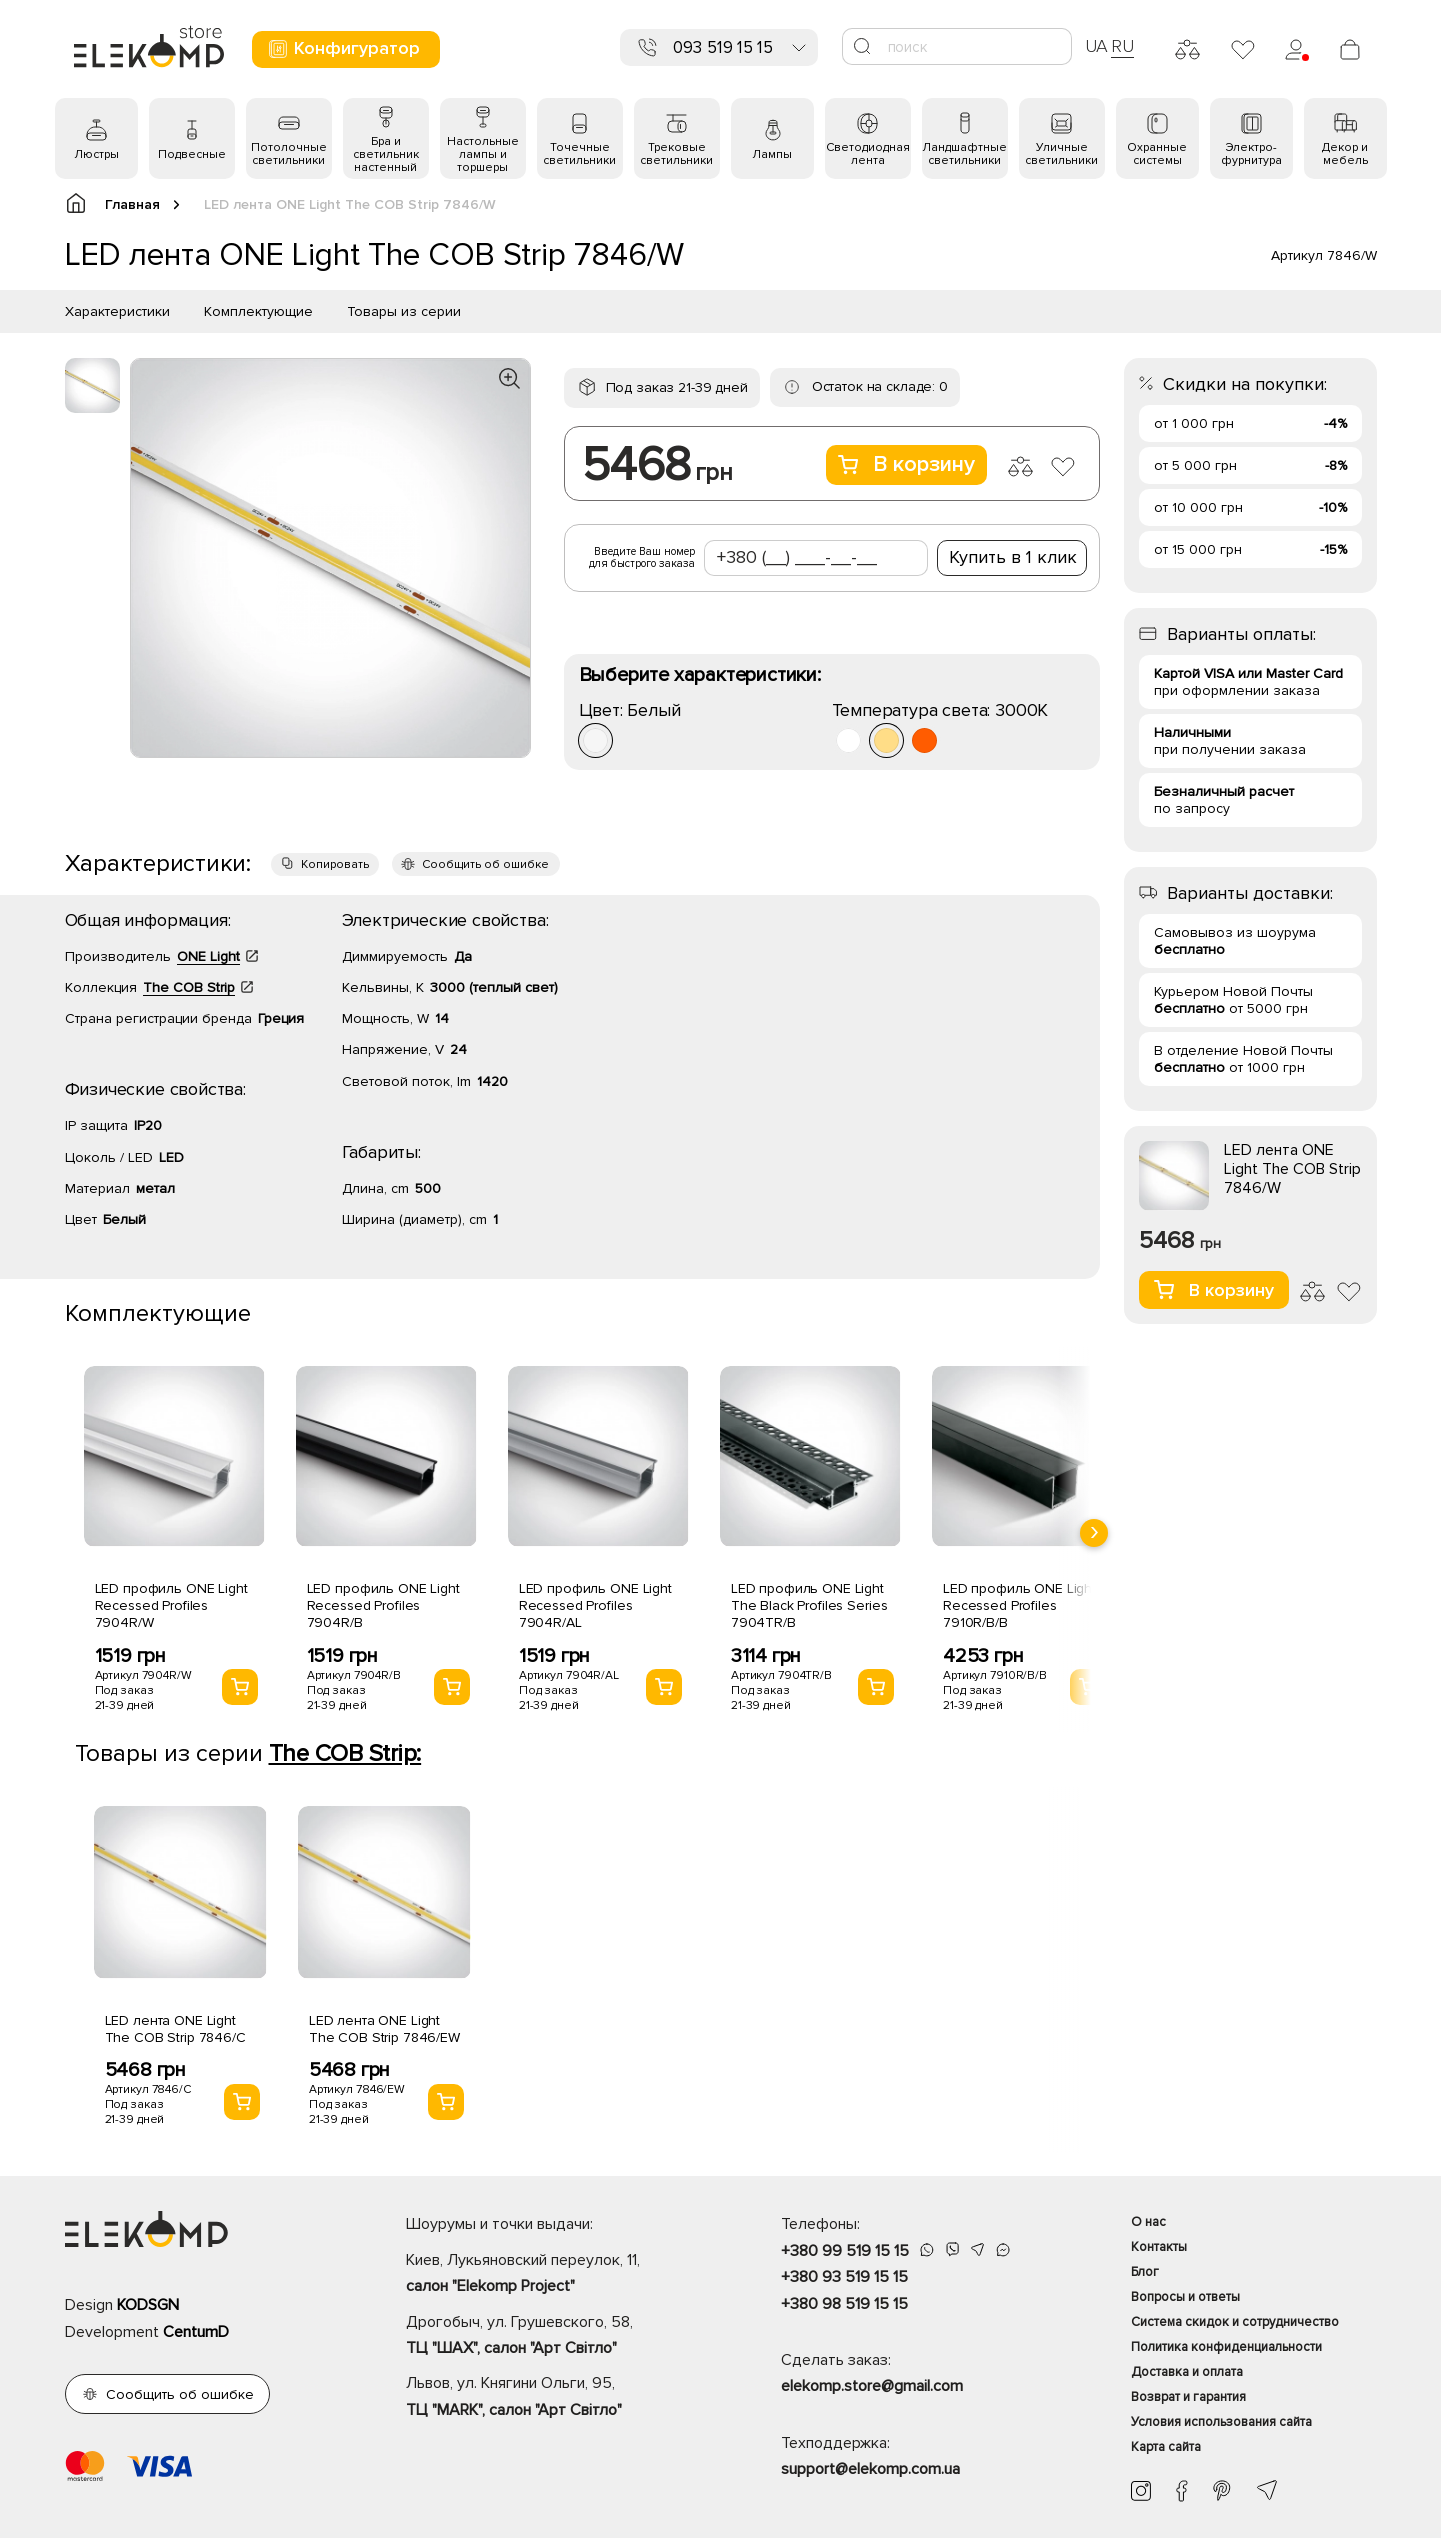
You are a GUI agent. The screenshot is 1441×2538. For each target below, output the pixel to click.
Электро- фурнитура (1251, 154)
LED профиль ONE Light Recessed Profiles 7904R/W (171, 1605)
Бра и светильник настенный (386, 154)
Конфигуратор (343, 48)
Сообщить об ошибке (485, 864)
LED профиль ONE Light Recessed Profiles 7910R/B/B (1019, 1605)
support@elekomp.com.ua (870, 2469)
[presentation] (1094, 1533)
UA (1097, 46)
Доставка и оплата (1187, 2372)
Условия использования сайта (1221, 2422)
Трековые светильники (676, 154)
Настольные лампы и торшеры (483, 154)
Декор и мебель (1345, 154)
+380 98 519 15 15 (844, 2304)
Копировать (335, 864)
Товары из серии (404, 311)
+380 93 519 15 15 (844, 2277)
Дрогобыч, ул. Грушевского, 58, (558, 2337)
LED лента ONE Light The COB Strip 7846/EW (384, 2029)
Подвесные (192, 154)
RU (1122, 46)
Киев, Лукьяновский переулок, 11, (558, 2275)
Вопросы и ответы (1185, 2297)
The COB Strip (189, 987)
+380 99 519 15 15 (845, 2251)
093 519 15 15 (723, 47)
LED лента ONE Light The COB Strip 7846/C (175, 2029)
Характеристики (117, 311)
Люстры (96, 154)
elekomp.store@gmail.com (872, 2386)
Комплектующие (258, 311)
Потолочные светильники (289, 154)
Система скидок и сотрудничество (1235, 2322)
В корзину (906, 464)
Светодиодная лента (868, 154)
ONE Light (208, 956)
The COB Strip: (345, 1753)
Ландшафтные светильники (964, 154)
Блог (1145, 2272)
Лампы (772, 154)
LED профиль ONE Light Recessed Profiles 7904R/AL (595, 1605)
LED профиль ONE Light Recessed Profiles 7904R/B (383, 1605)
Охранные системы (1157, 154)
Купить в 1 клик (1013, 557)
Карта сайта (1166, 2447)
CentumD (196, 2332)
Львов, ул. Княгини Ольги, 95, (558, 2398)
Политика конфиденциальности (1226, 2347)
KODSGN (148, 2305)
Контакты (1159, 2247)
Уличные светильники (1061, 154)
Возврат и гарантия (1188, 2397)
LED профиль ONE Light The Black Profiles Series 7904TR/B (809, 1605)
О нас (1148, 2222)
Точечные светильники (579, 154)
